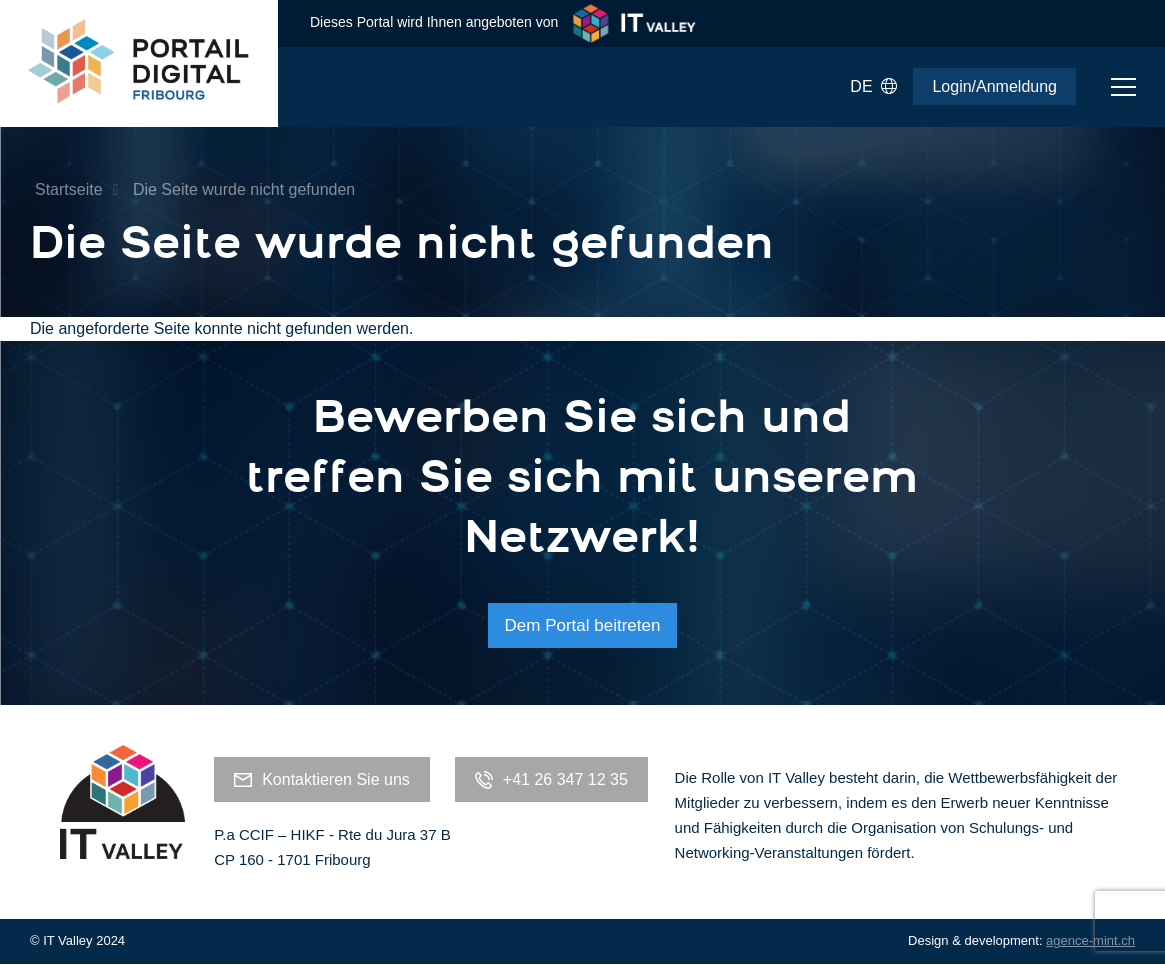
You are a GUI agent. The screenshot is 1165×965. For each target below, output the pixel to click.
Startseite (69, 189)
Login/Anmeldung (994, 86)
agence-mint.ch (1090, 940)
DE (873, 87)
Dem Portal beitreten (583, 625)
